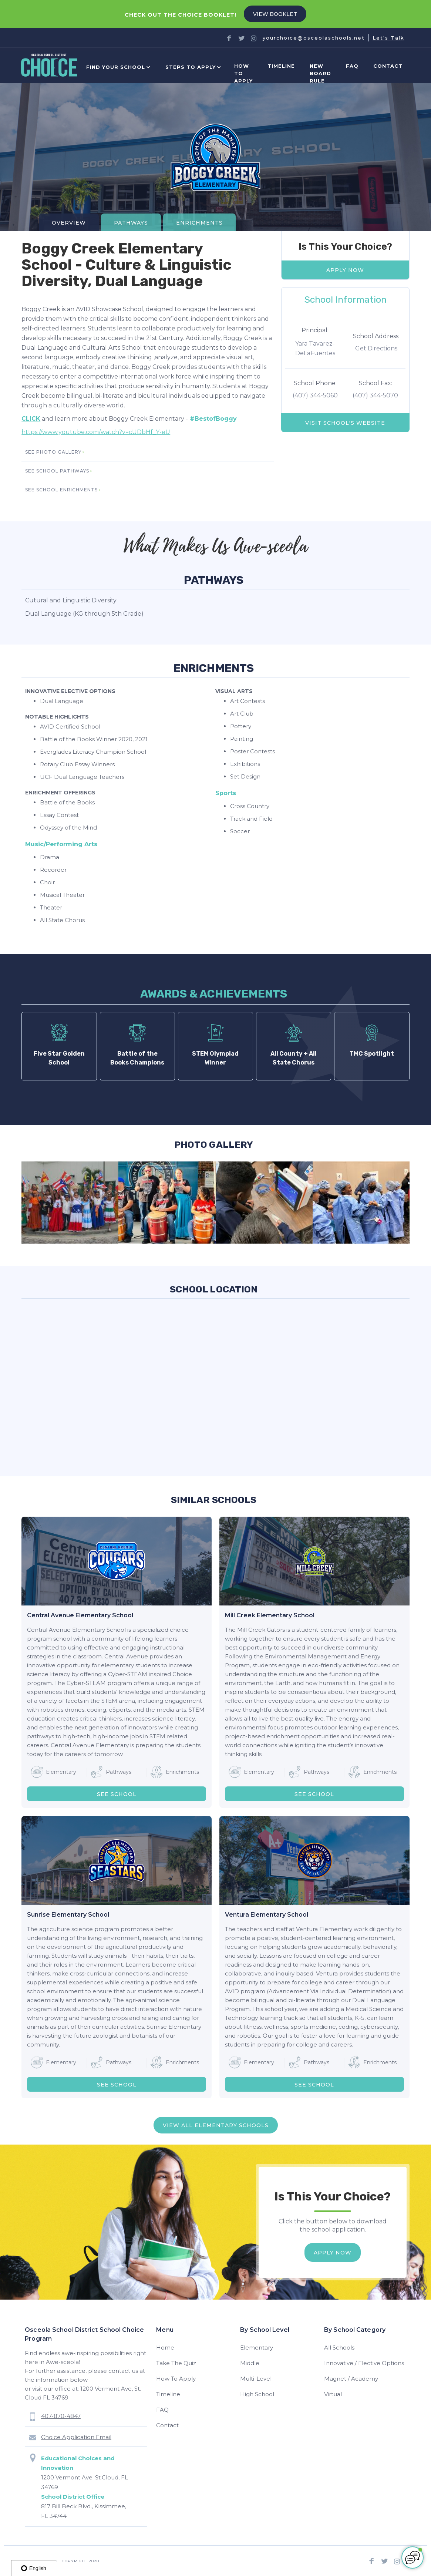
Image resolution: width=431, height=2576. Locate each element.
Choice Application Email (76, 2437)
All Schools (339, 2347)
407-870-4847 (61, 2415)
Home (165, 2347)
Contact (388, 66)
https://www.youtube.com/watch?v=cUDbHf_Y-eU (95, 432)
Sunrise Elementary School (68, 1914)
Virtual (333, 2394)
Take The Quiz (176, 2363)
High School (257, 2394)
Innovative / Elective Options (364, 2363)
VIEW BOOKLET (275, 14)
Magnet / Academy (351, 2378)
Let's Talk (388, 38)
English (33, 2568)
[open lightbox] (69, 1202)
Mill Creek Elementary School (269, 1615)
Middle (249, 2363)
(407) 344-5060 (315, 395)
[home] (49, 67)
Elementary (256, 2347)
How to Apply (243, 73)
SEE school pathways (57, 471)
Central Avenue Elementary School (80, 1615)
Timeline (281, 66)
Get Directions (376, 348)
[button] (116, 67)
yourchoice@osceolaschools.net (314, 38)
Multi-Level (256, 2378)
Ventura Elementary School (266, 1914)
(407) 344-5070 (375, 395)
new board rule (320, 73)
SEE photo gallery (53, 452)
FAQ (352, 66)
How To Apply (176, 2378)
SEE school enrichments (61, 490)
